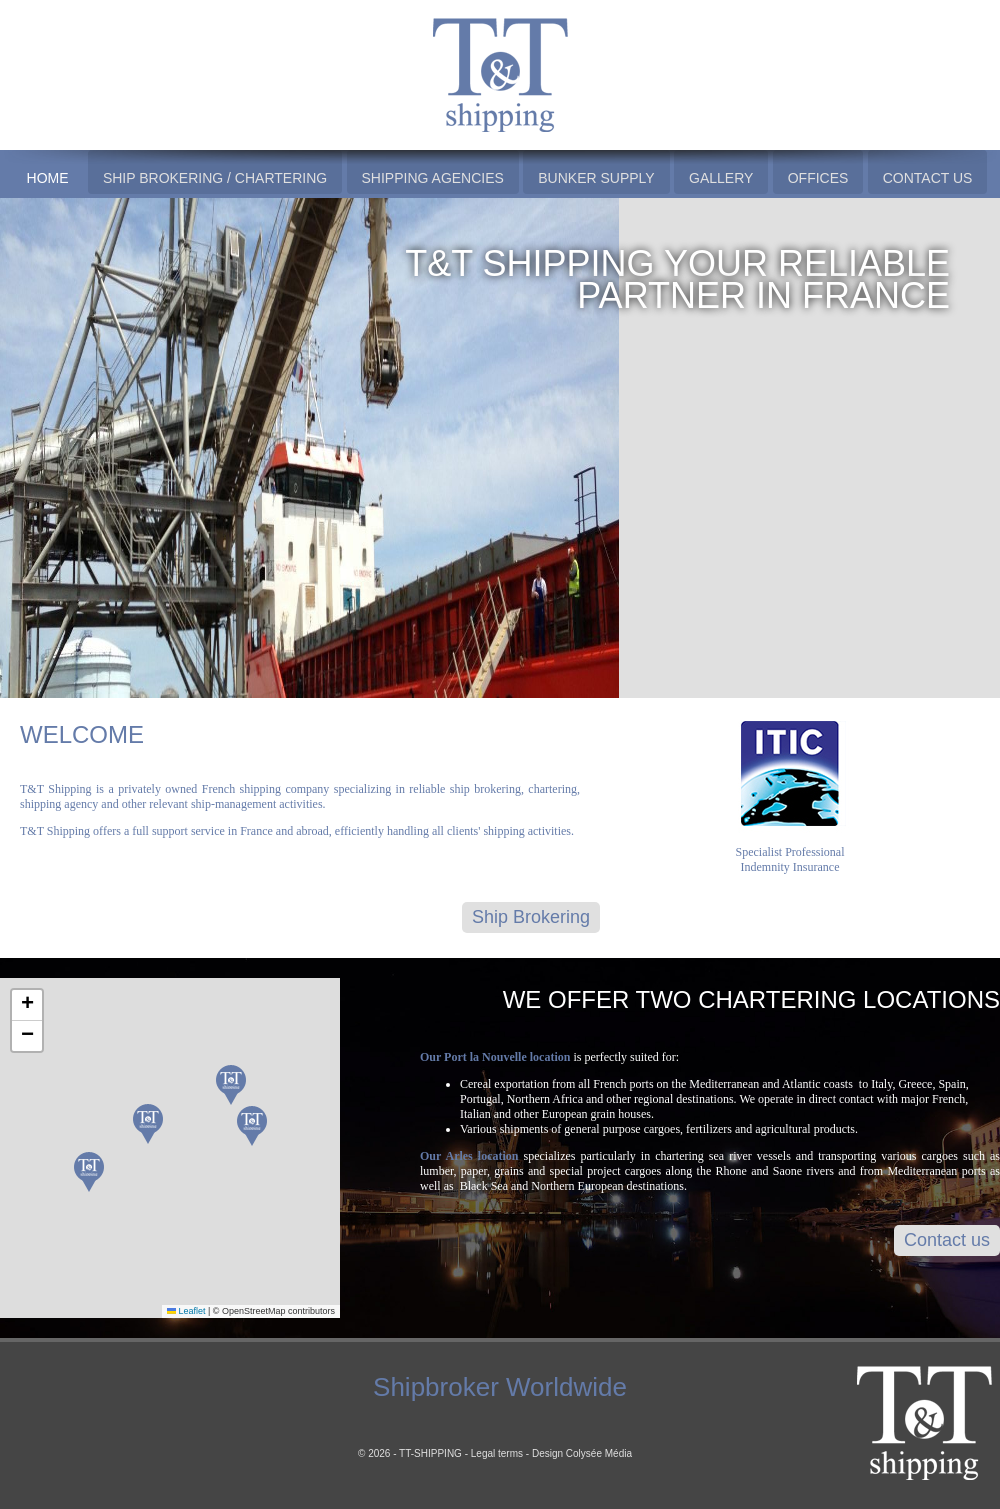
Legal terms (497, 1453)
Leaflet (186, 1311)
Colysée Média (599, 1453)
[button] (231, 1085)
